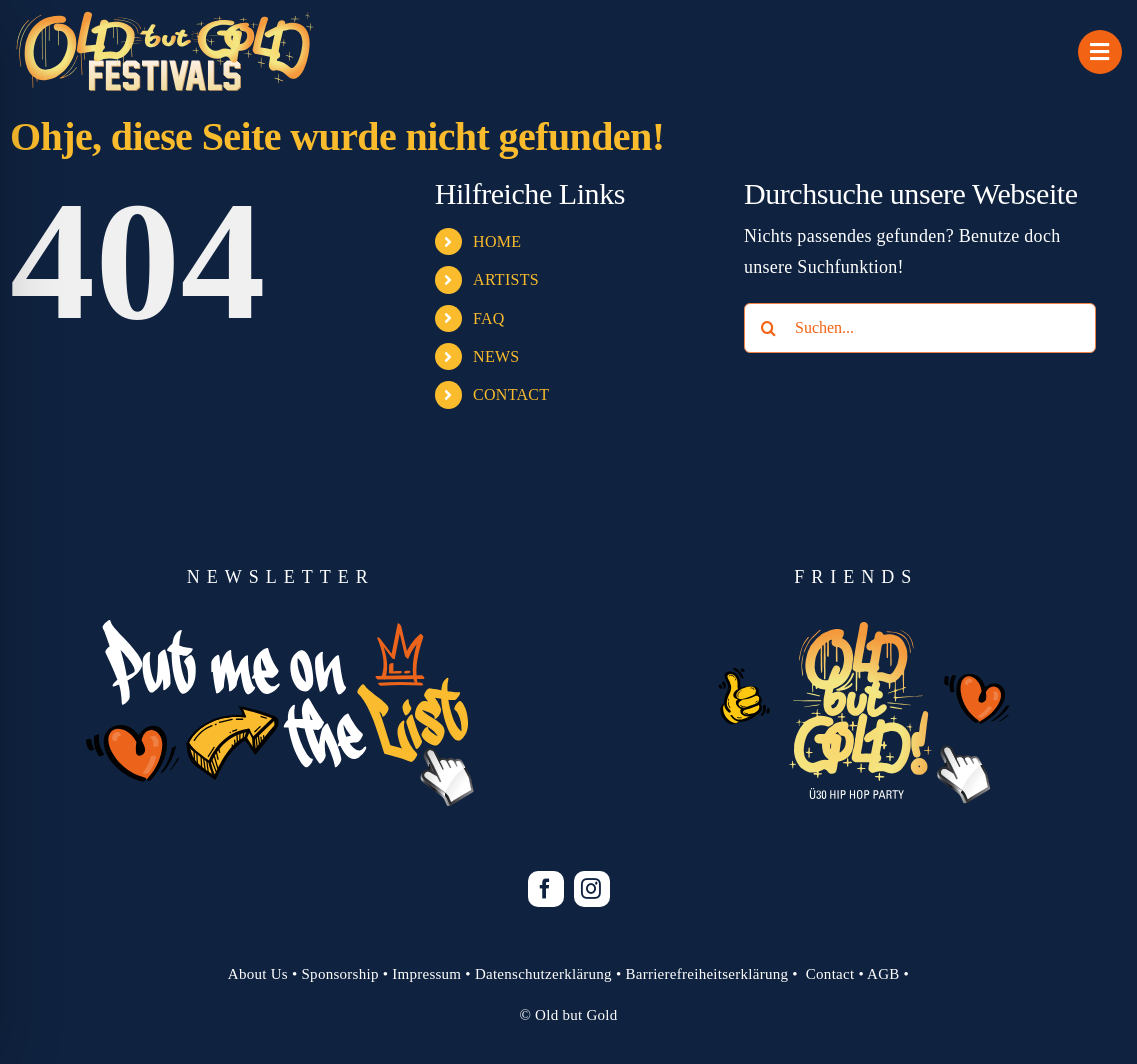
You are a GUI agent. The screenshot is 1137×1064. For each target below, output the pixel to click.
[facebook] (546, 889)
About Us (258, 974)
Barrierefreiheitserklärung (706, 974)
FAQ (489, 318)
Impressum (426, 974)
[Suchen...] (920, 328)
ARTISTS (506, 279)
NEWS (496, 356)
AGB (883, 974)
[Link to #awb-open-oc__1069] (1100, 52)
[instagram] (592, 889)
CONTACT (511, 394)
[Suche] (769, 328)
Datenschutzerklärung (543, 974)
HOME (497, 241)
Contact (830, 974)
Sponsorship (340, 974)
